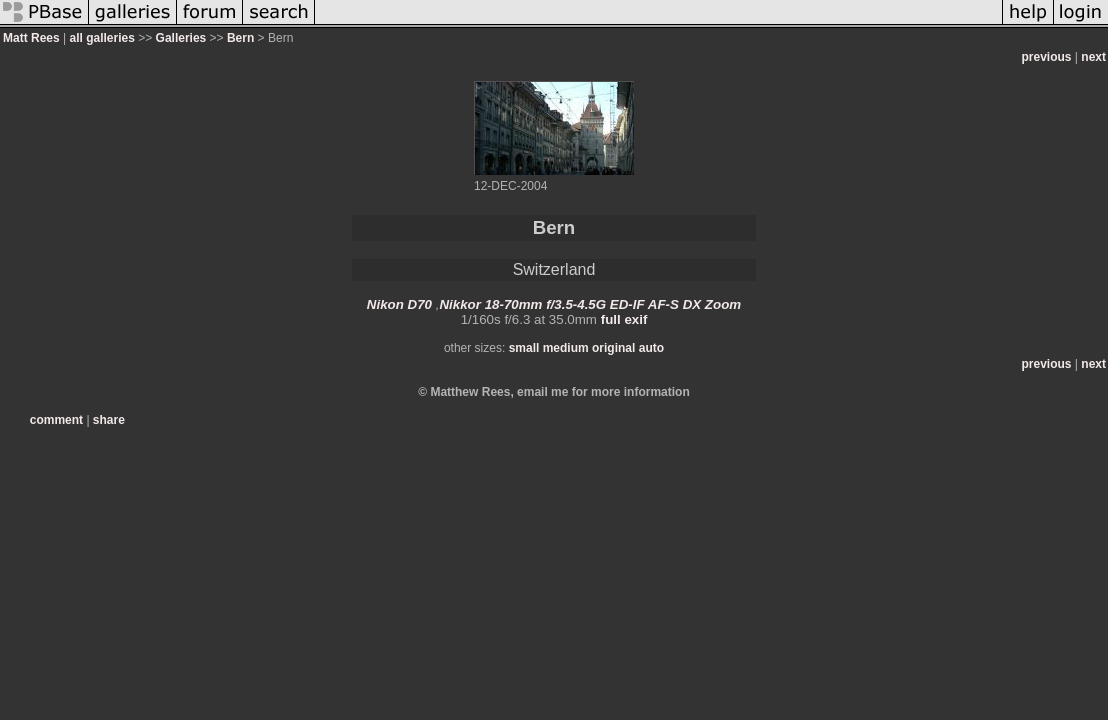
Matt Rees (31, 38)
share (109, 420)
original (613, 348)
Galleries (181, 38)
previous (1047, 57)
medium (566, 348)
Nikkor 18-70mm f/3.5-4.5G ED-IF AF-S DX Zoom (590, 304)
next (1093, 57)
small (524, 348)
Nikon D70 (399, 304)
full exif (624, 319)
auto (651, 348)
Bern (240, 38)
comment (56, 420)
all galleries (101, 38)
